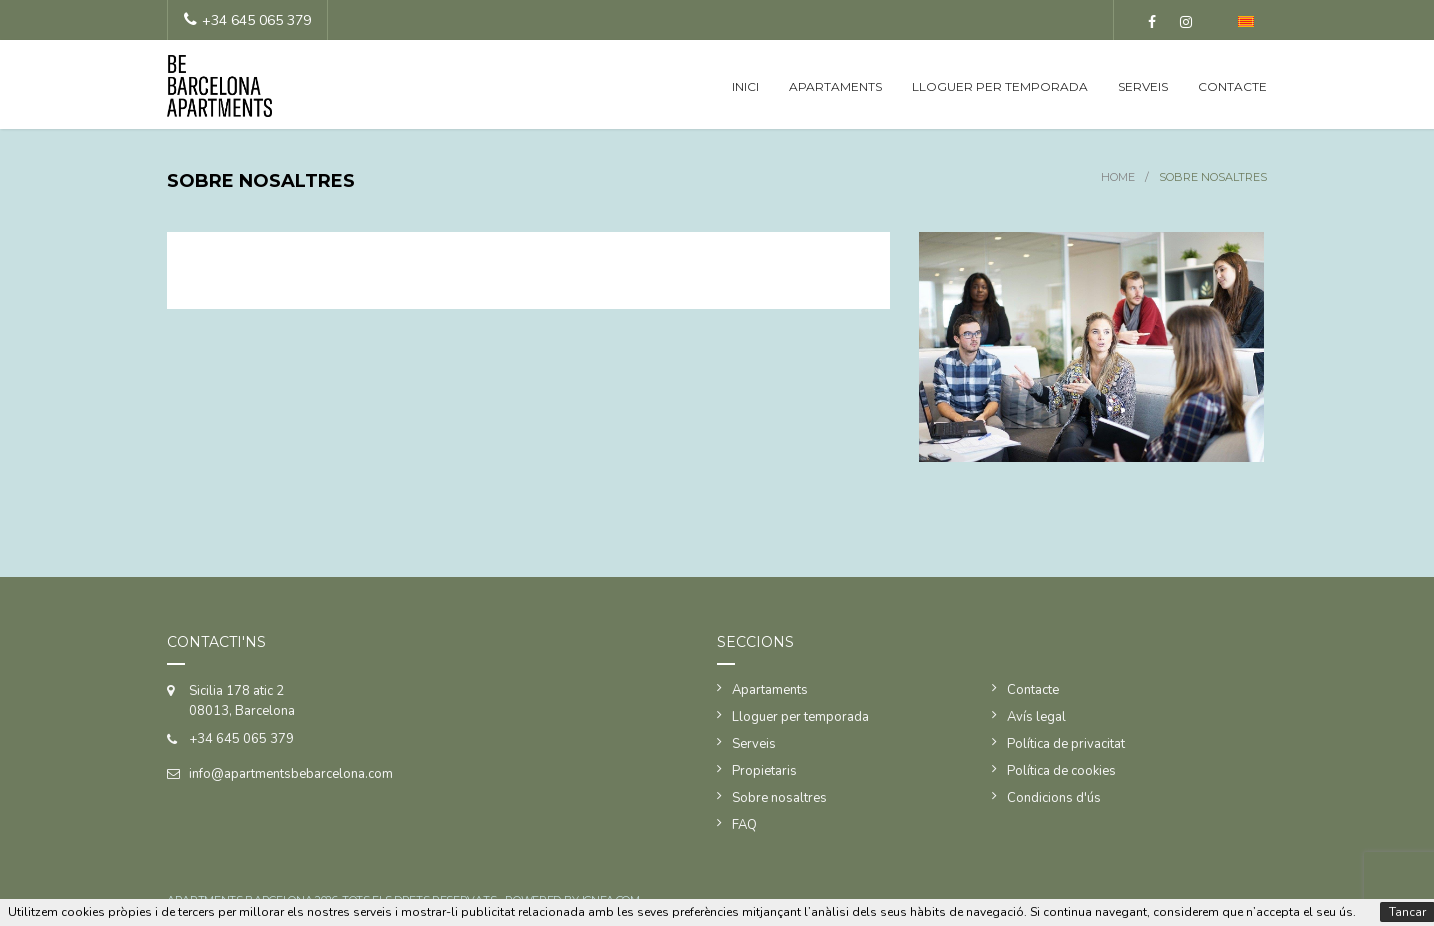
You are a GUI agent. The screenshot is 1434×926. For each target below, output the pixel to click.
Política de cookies (1061, 771)
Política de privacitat (1066, 744)
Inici (745, 86)
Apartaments (835, 86)
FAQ (744, 825)
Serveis (1143, 86)
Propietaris (764, 771)
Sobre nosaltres (779, 798)
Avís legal (1036, 717)
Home (1118, 177)
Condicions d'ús (1054, 798)
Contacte (1232, 86)
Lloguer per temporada (1000, 86)
